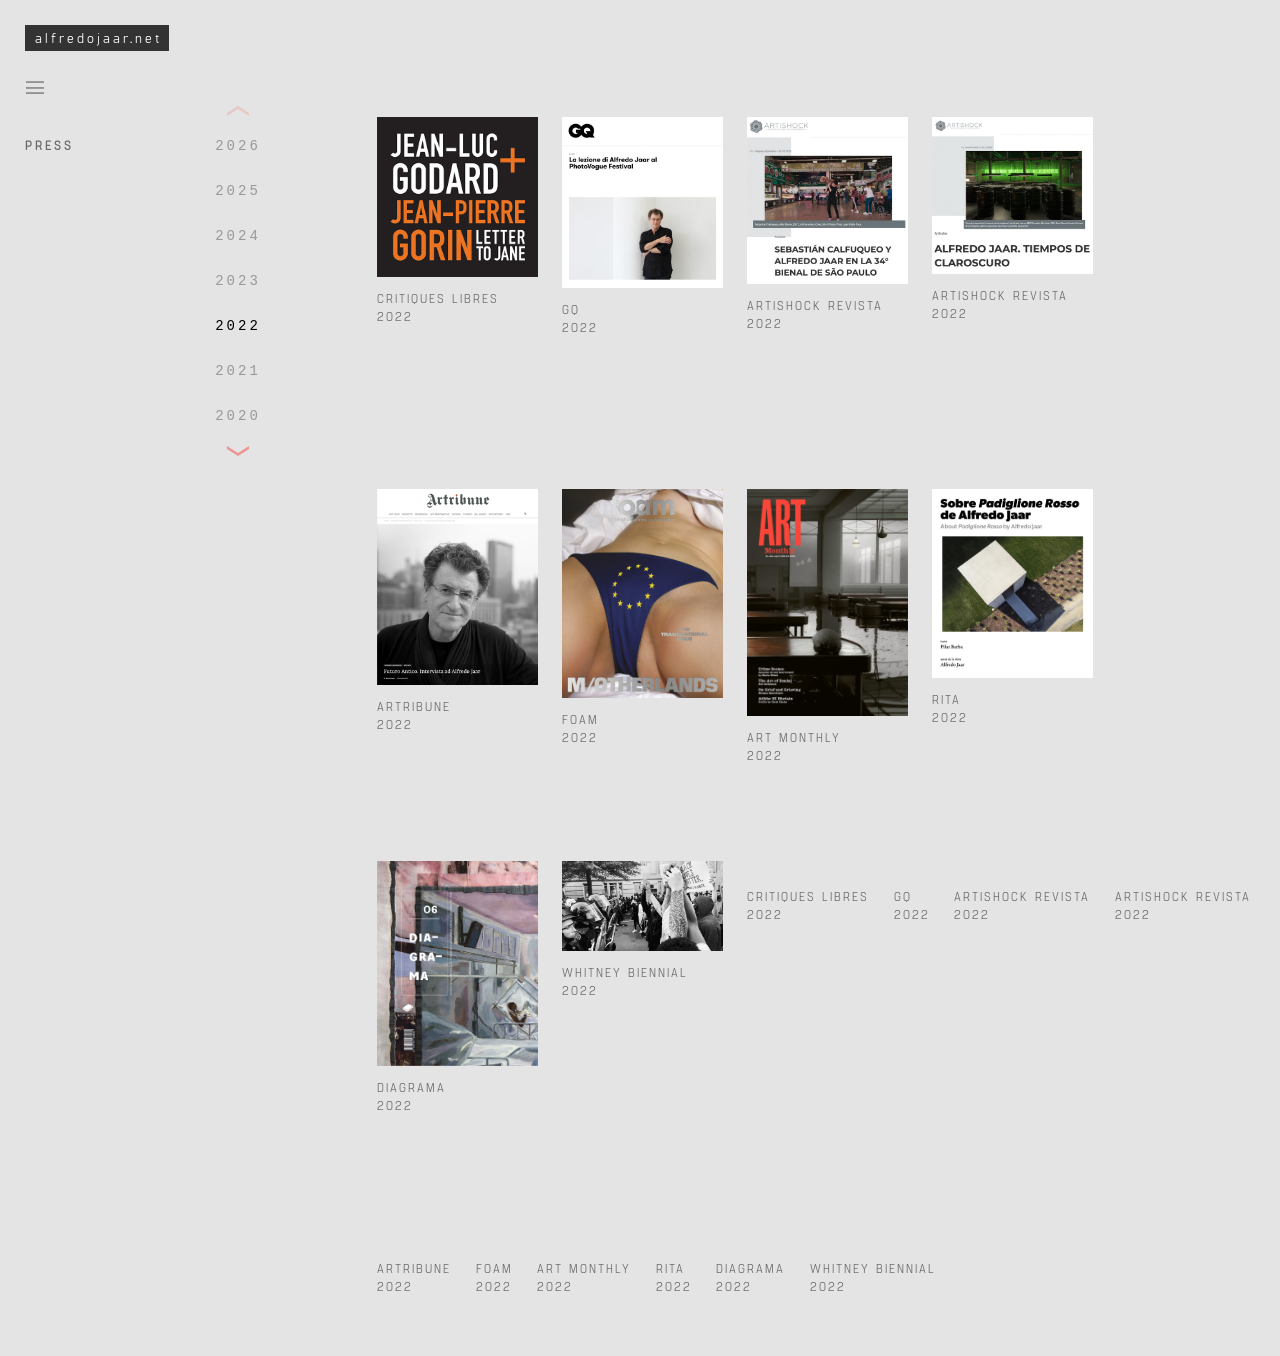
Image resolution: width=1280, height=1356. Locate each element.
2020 (238, 416)
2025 (238, 191)
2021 (238, 371)
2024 (238, 236)
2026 (238, 146)
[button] (238, 111)
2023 (238, 281)
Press (49, 144)
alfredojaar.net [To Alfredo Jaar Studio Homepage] (98, 37)
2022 (238, 326)
